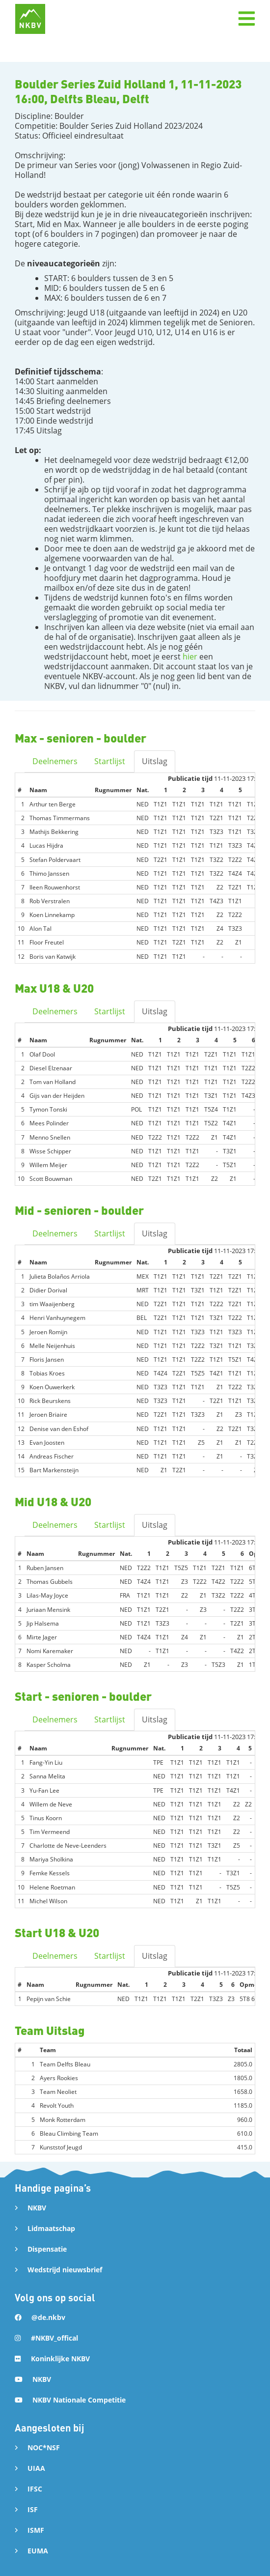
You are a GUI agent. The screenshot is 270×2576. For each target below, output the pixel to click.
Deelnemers (55, 761)
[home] (30, 19)
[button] (246, 18)
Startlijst (109, 761)
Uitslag (154, 761)
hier (190, 656)
